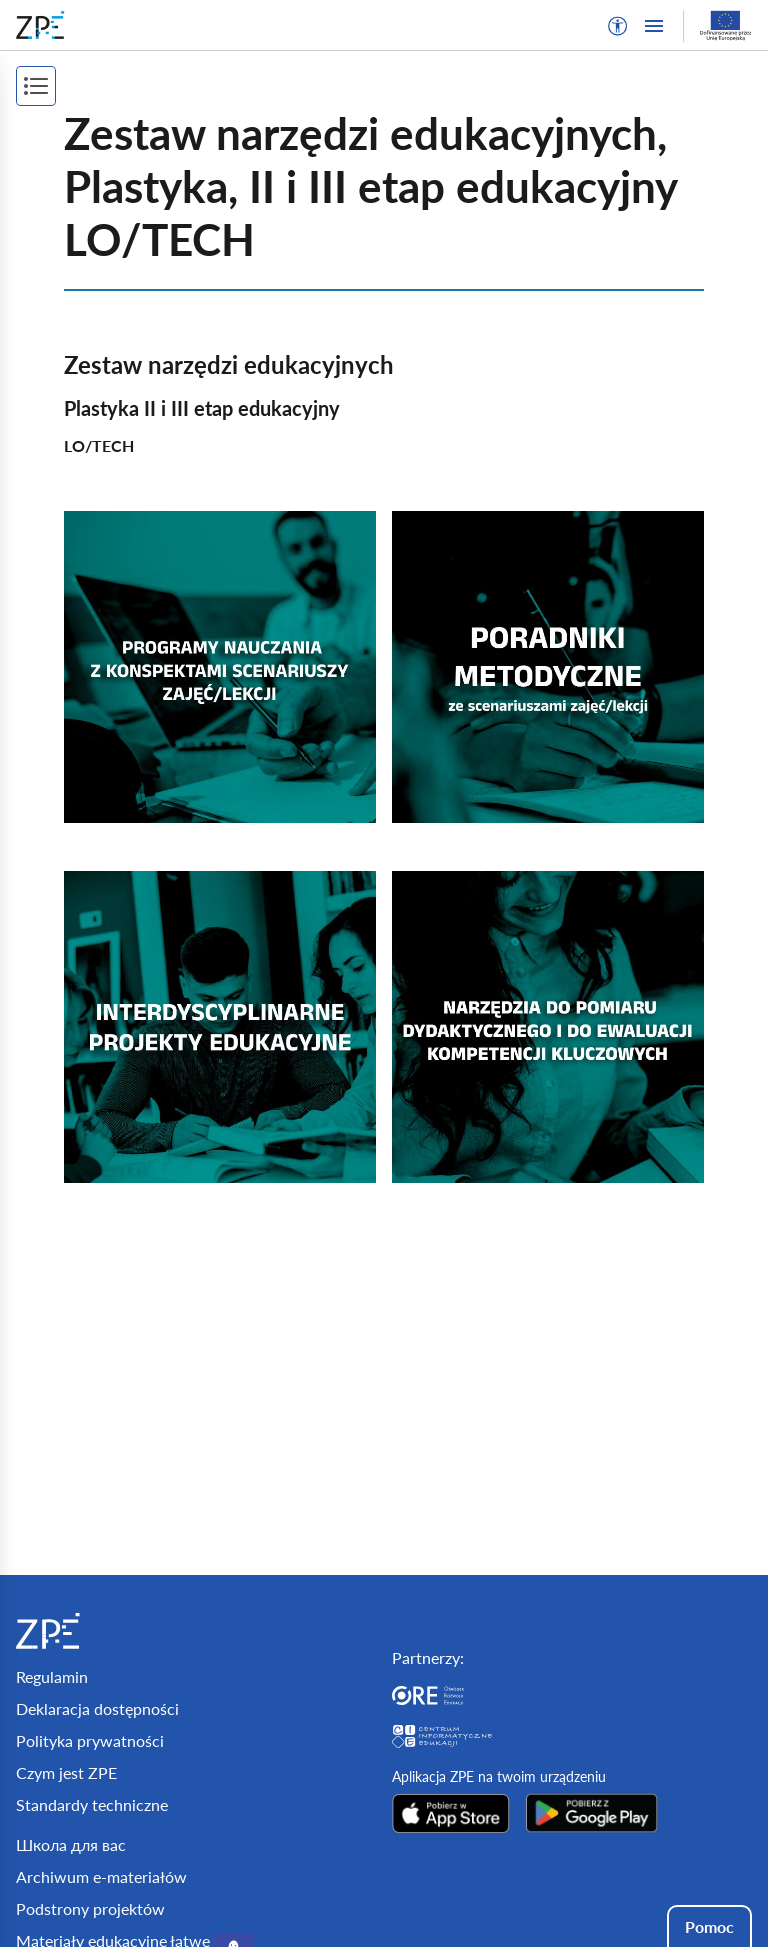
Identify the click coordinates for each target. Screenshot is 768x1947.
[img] (220, 667)
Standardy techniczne (92, 1804)
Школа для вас (71, 1844)
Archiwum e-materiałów (101, 1876)
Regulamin (52, 1676)
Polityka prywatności (90, 1740)
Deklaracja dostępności (97, 1708)
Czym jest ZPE (66, 1772)
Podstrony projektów (90, 1908)
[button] (618, 26)
